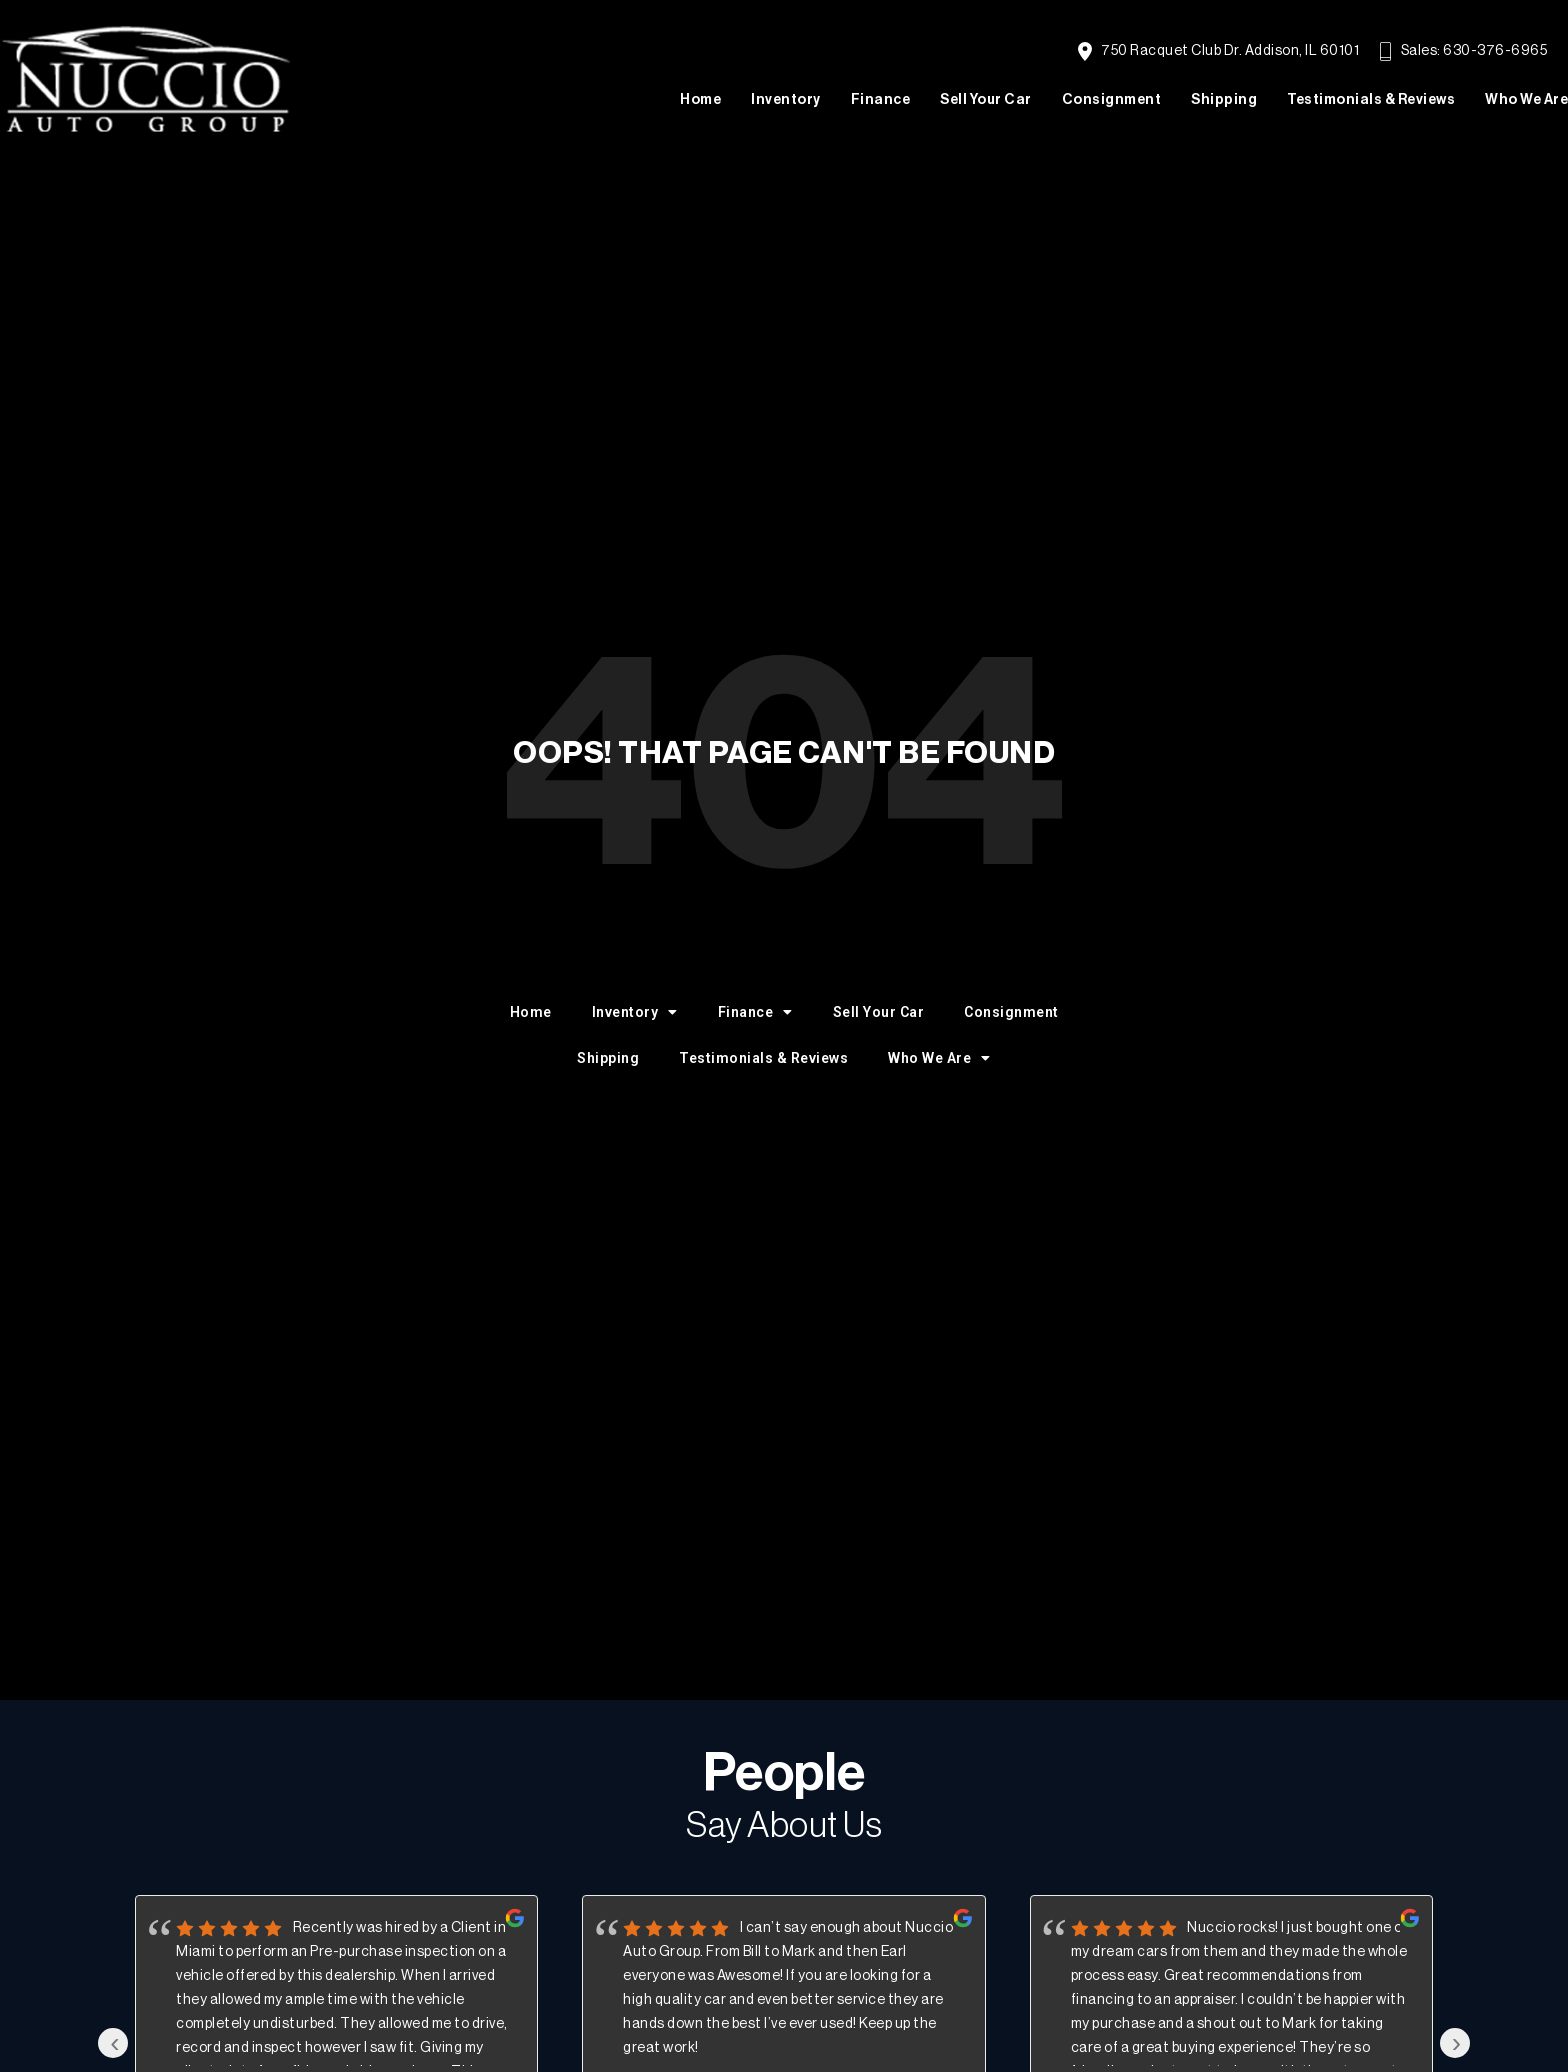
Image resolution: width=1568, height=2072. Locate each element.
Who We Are (1526, 100)
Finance (881, 100)
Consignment (1112, 100)
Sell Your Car (986, 100)
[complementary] (1508, 2012)
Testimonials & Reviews (1371, 100)
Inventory (786, 100)
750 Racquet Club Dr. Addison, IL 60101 (1218, 51)
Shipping (1224, 100)
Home (700, 100)
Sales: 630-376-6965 (1463, 51)
